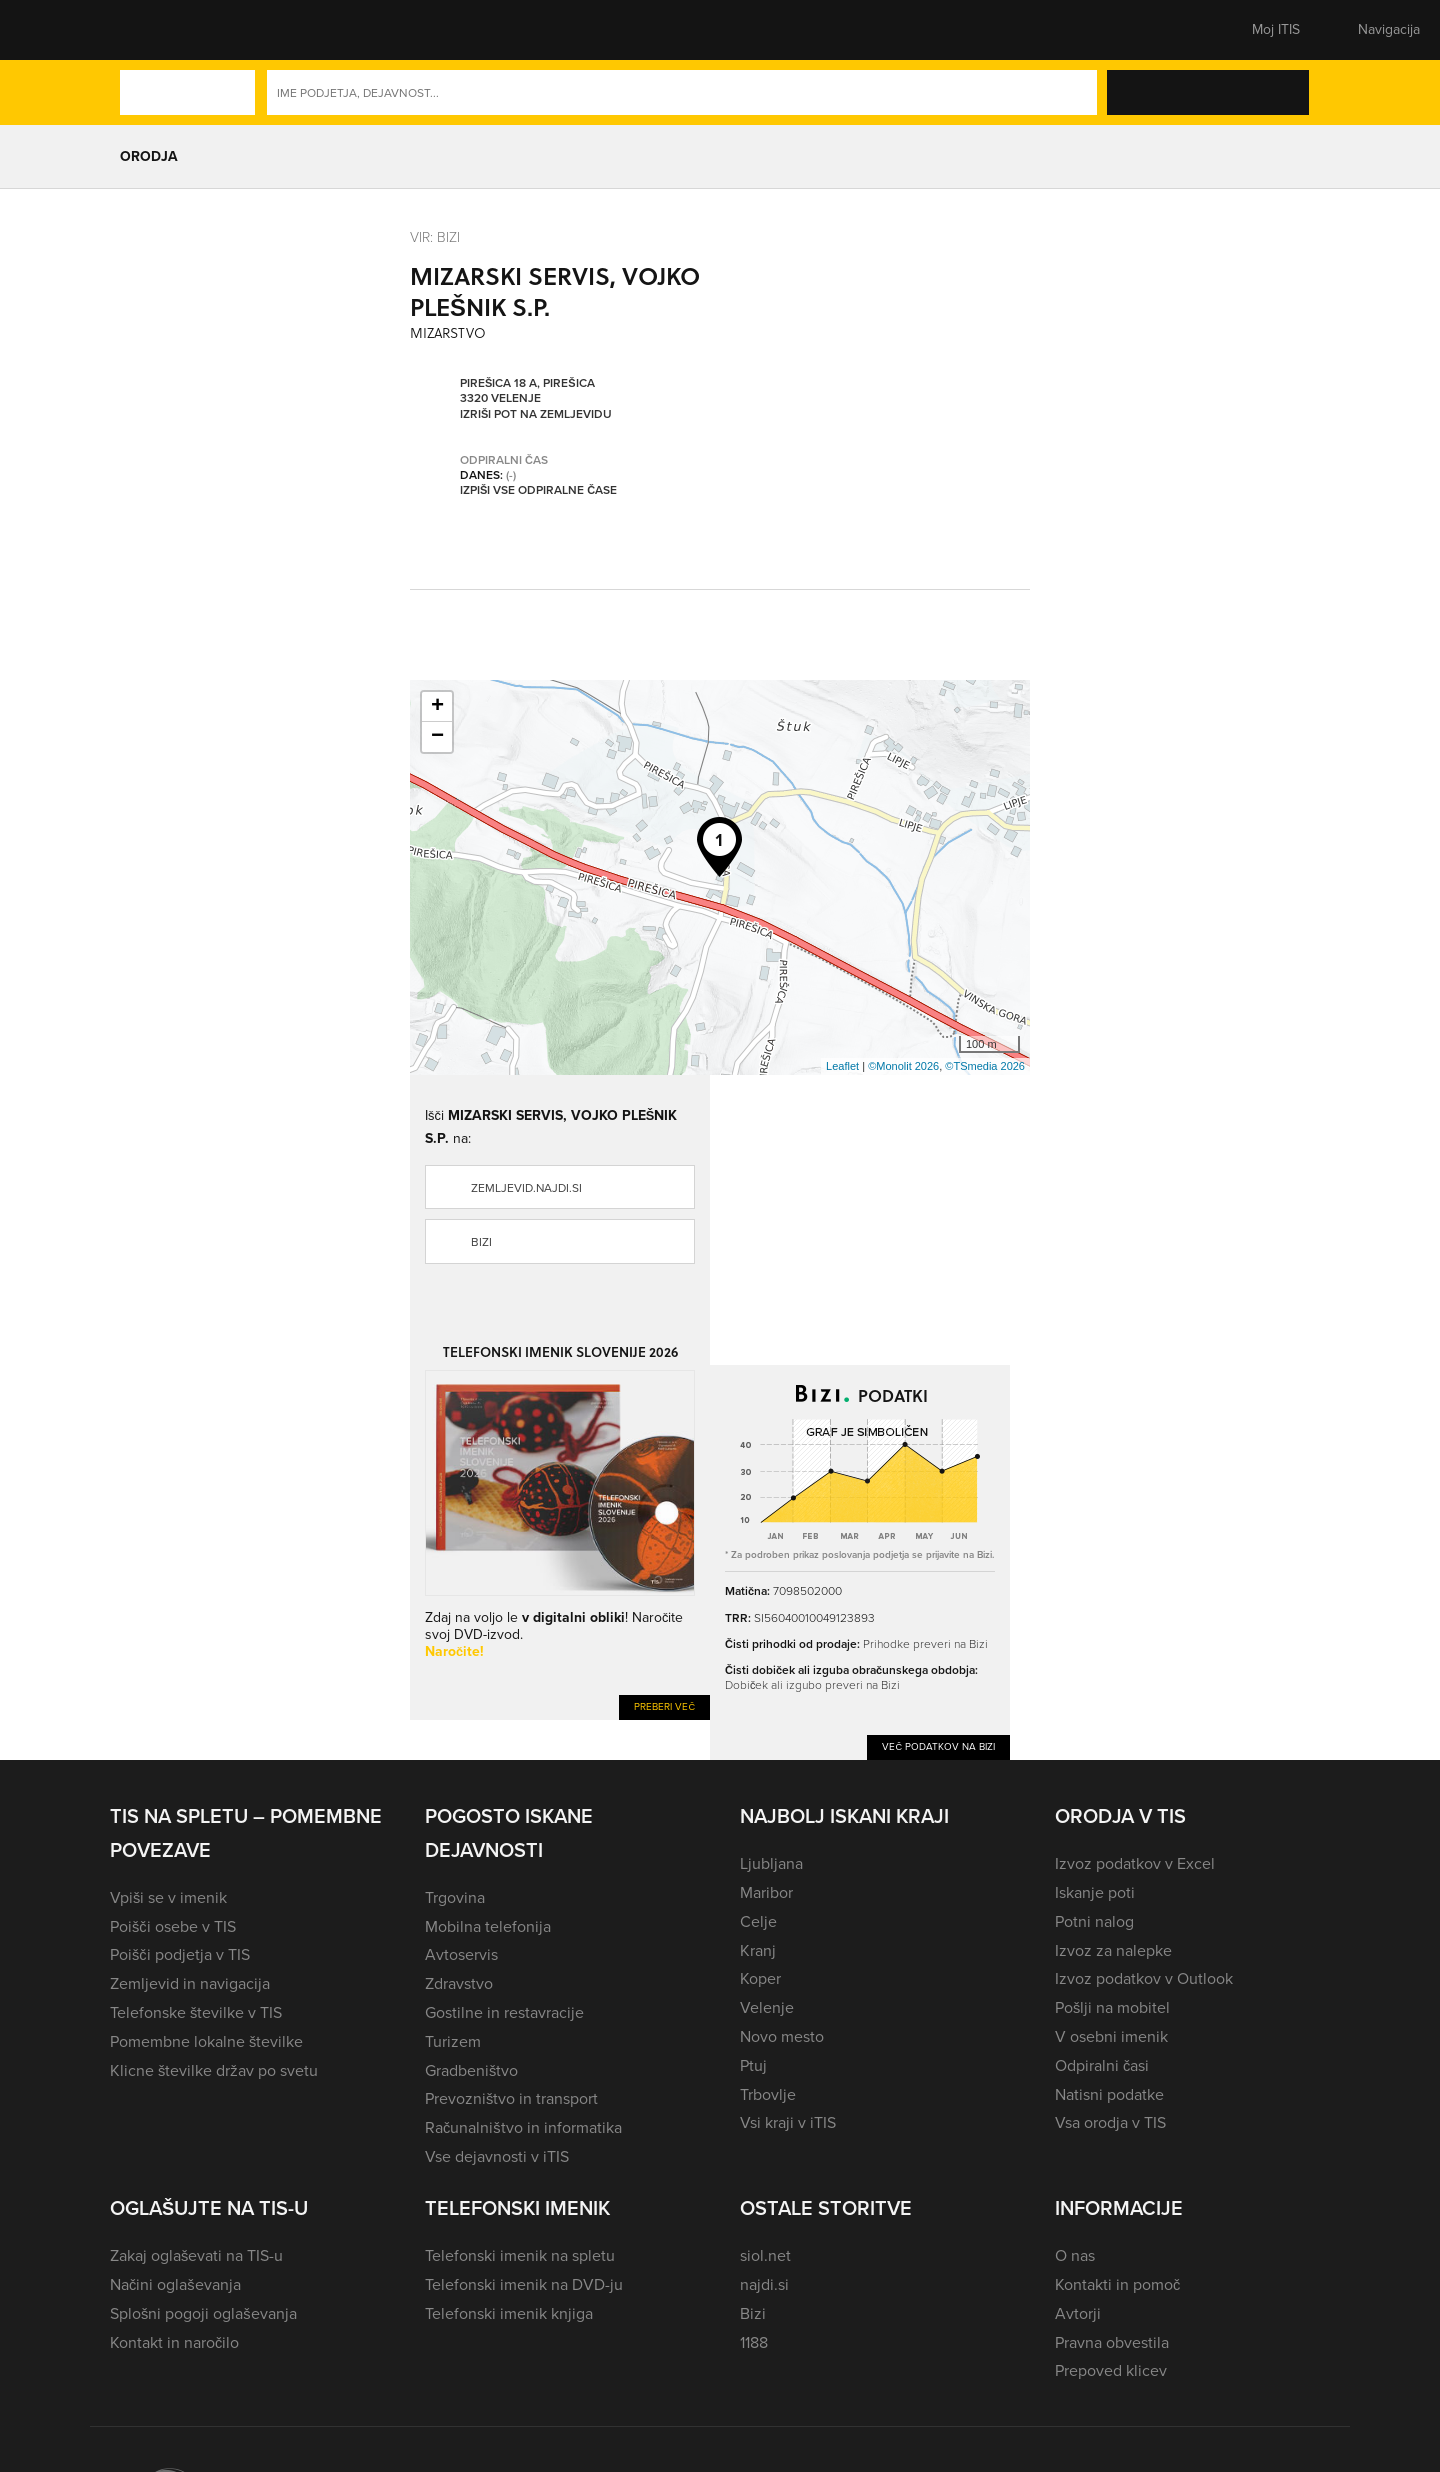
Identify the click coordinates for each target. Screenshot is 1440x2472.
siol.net (765, 2255)
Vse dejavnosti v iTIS (497, 2156)
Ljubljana (771, 1863)
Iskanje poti (1095, 1892)
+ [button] (437, 707)
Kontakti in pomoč (1117, 2284)
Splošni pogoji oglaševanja (203, 2313)
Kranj (758, 1950)
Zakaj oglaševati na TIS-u (196, 2255)
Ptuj (753, 2065)
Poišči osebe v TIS (173, 1926)
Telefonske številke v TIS (196, 2012)
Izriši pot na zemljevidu (536, 415)
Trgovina (455, 1897)
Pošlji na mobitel (1112, 2007)
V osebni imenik (1111, 2036)
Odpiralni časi (1102, 2065)
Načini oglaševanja (175, 2284)
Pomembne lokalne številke (206, 2041)
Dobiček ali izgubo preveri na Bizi (812, 1684)
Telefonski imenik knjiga (509, 2313)
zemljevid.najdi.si (526, 1188)
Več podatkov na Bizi (938, 1746)
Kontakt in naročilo (174, 2342)
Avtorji (1078, 2313)
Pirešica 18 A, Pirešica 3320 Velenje (527, 391)
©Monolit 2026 (903, 1066)
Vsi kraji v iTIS (788, 2122)
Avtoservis (461, 1954)
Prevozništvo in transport (511, 2098)
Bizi (481, 1242)
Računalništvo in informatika (523, 2127)
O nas (1075, 2255)
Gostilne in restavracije (504, 2012)
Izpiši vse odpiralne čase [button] (538, 491)
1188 (754, 2342)
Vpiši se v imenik (168, 1897)
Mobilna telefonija (488, 1926)
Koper (760, 1978)
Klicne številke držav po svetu (214, 2070)
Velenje (767, 2007)
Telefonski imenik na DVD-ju (524, 2284)
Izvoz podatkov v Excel (1135, 1863)
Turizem (453, 2041)
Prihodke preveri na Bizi (925, 1643)
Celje (758, 1921)
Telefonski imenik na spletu (520, 2255)
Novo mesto (782, 2036)
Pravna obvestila (1112, 2342)
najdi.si (764, 2284)
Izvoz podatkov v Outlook (1144, 1978)
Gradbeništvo (471, 2070)
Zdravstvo (459, 1983)
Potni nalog (1094, 1921)
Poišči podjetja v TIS (180, 1954)
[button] (145, 30)
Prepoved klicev (1111, 2370)
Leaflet (842, 1066)
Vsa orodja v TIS (1110, 2122)
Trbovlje (768, 2094)
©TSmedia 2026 (985, 1066)
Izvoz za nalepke (1113, 1950)
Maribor (766, 1892)
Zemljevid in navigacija (190, 1983)
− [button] (437, 737)
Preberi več (664, 1706)
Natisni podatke (1109, 2094)
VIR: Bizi (435, 236)
